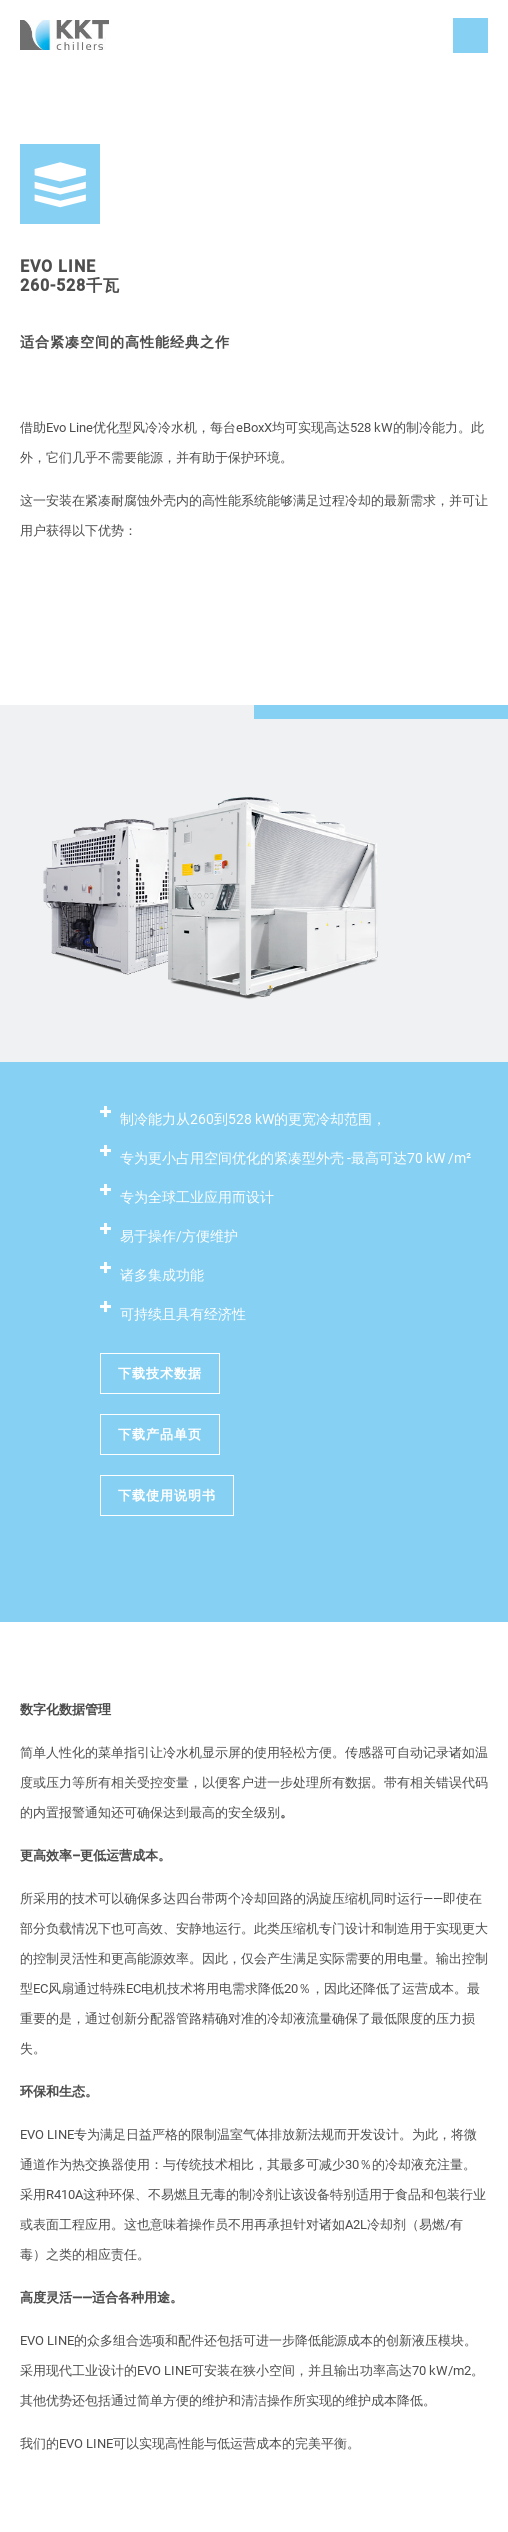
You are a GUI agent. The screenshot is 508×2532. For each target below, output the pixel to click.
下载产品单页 (160, 1434)
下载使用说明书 (167, 1495)
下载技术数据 (160, 1373)
